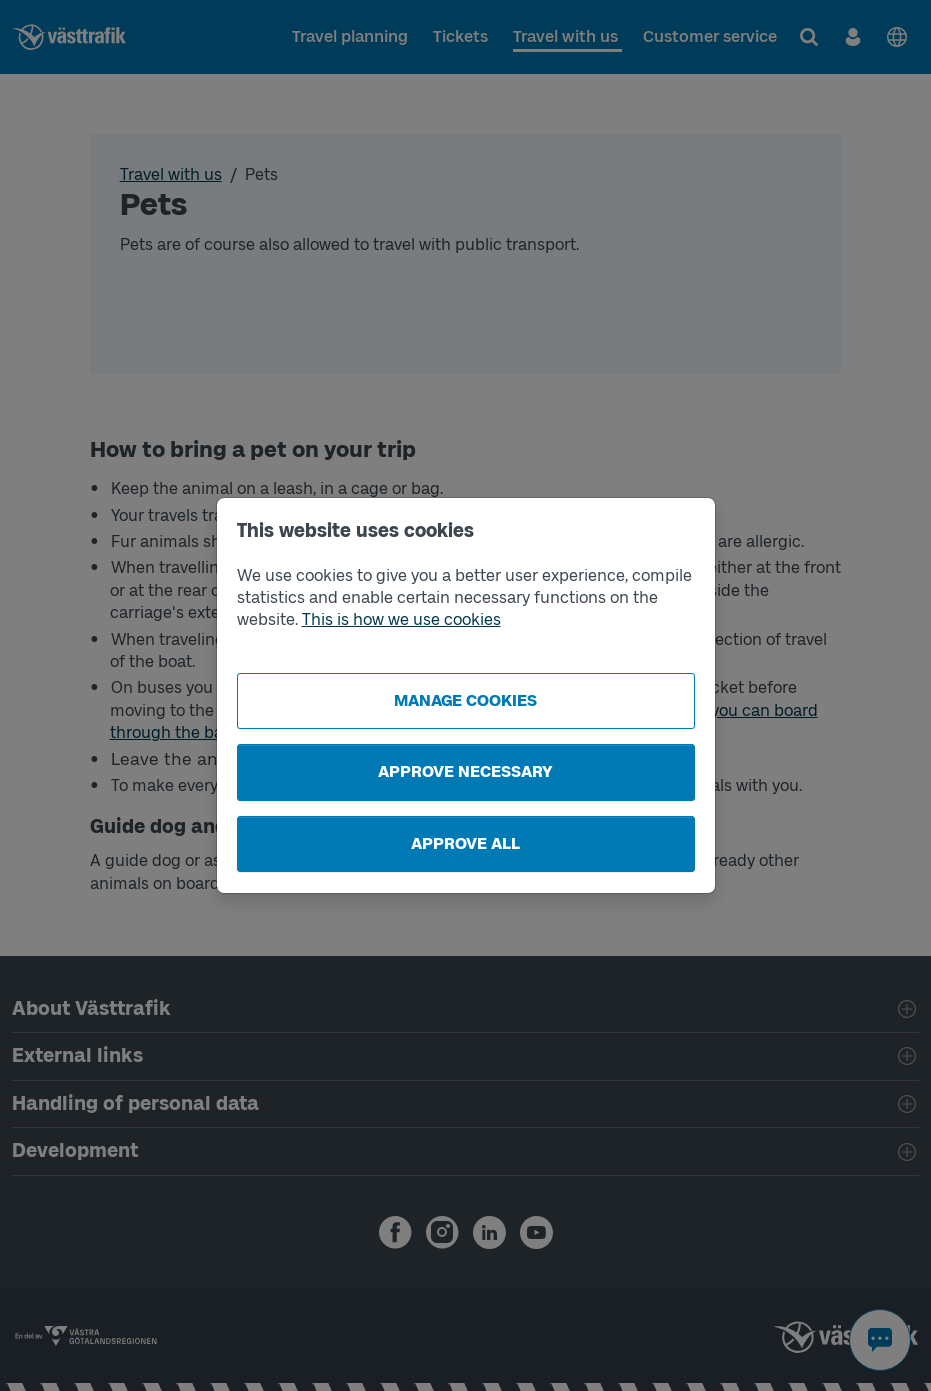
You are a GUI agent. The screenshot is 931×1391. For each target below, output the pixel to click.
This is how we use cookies (401, 619)
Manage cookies (465, 700)
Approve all (465, 843)
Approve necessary (465, 771)
